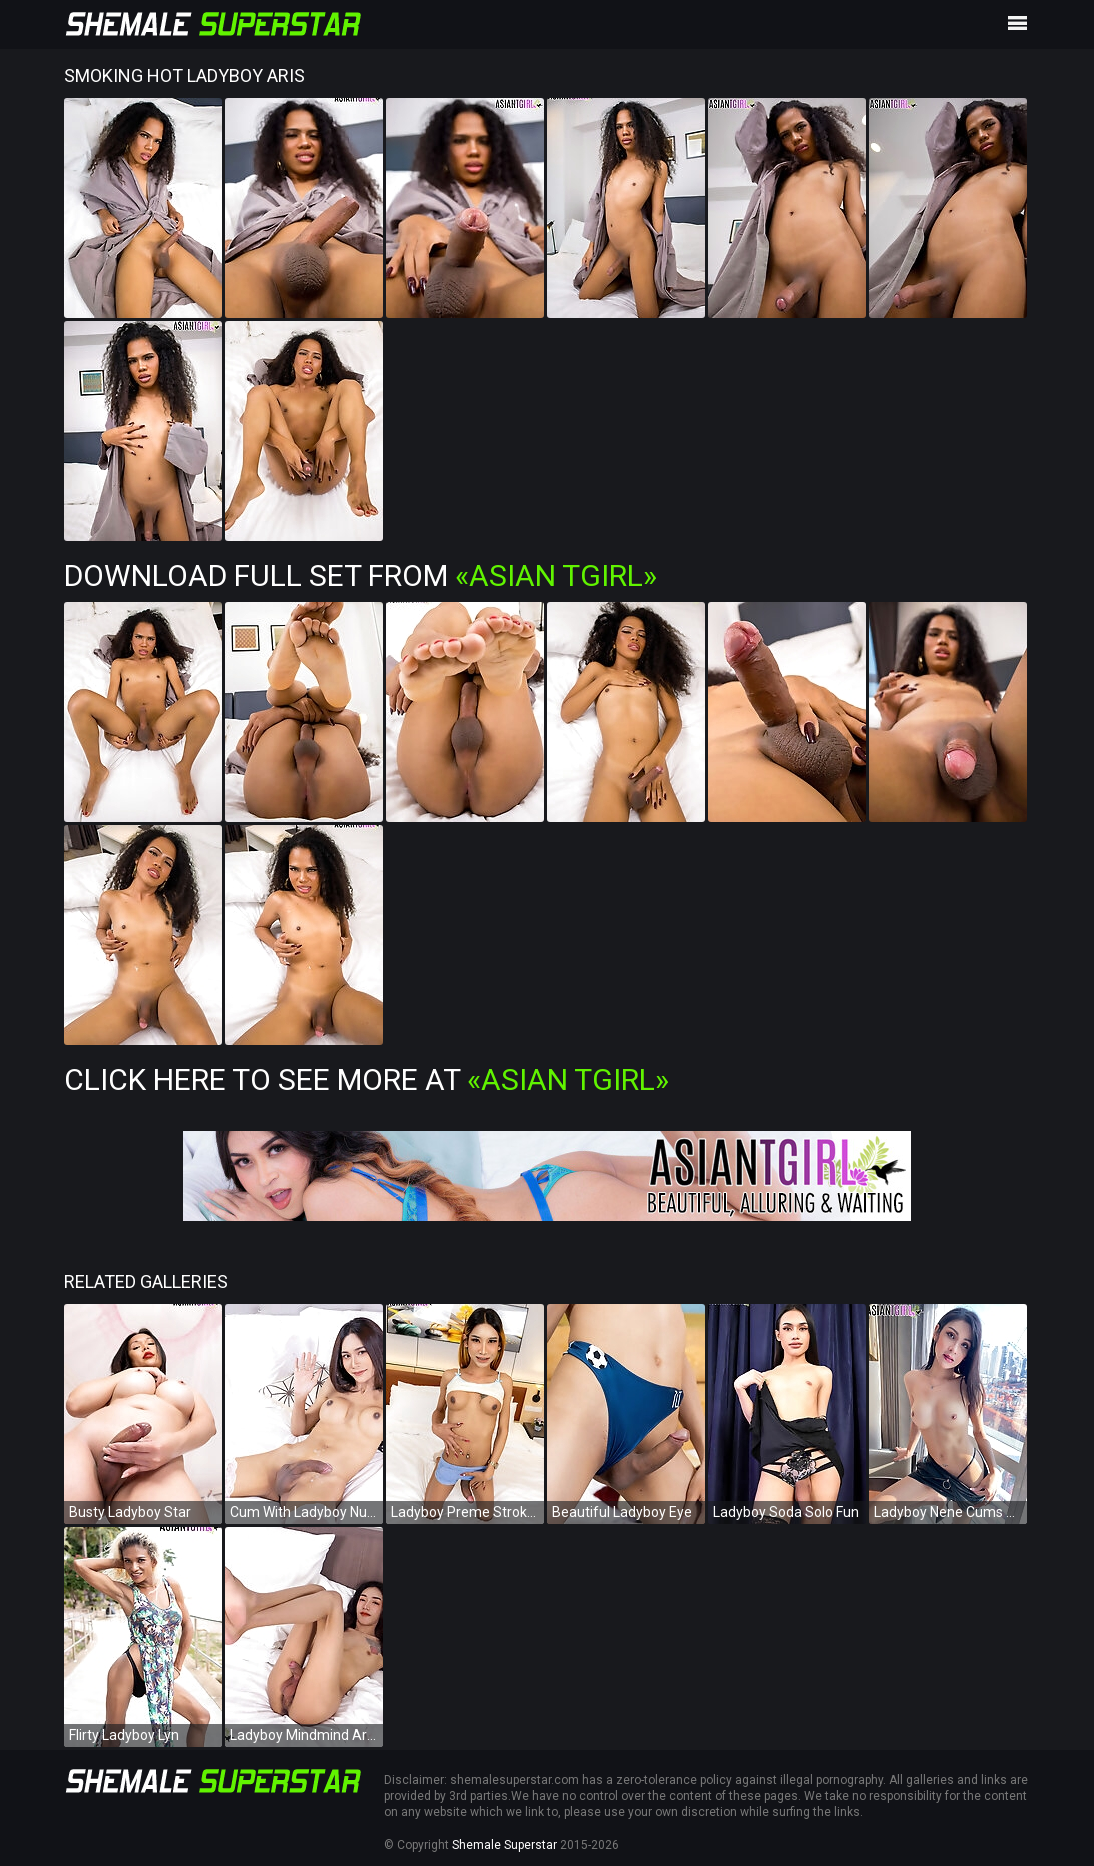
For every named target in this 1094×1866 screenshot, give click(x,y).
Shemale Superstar (504, 1845)
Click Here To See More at (366, 1079)
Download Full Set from (360, 575)
